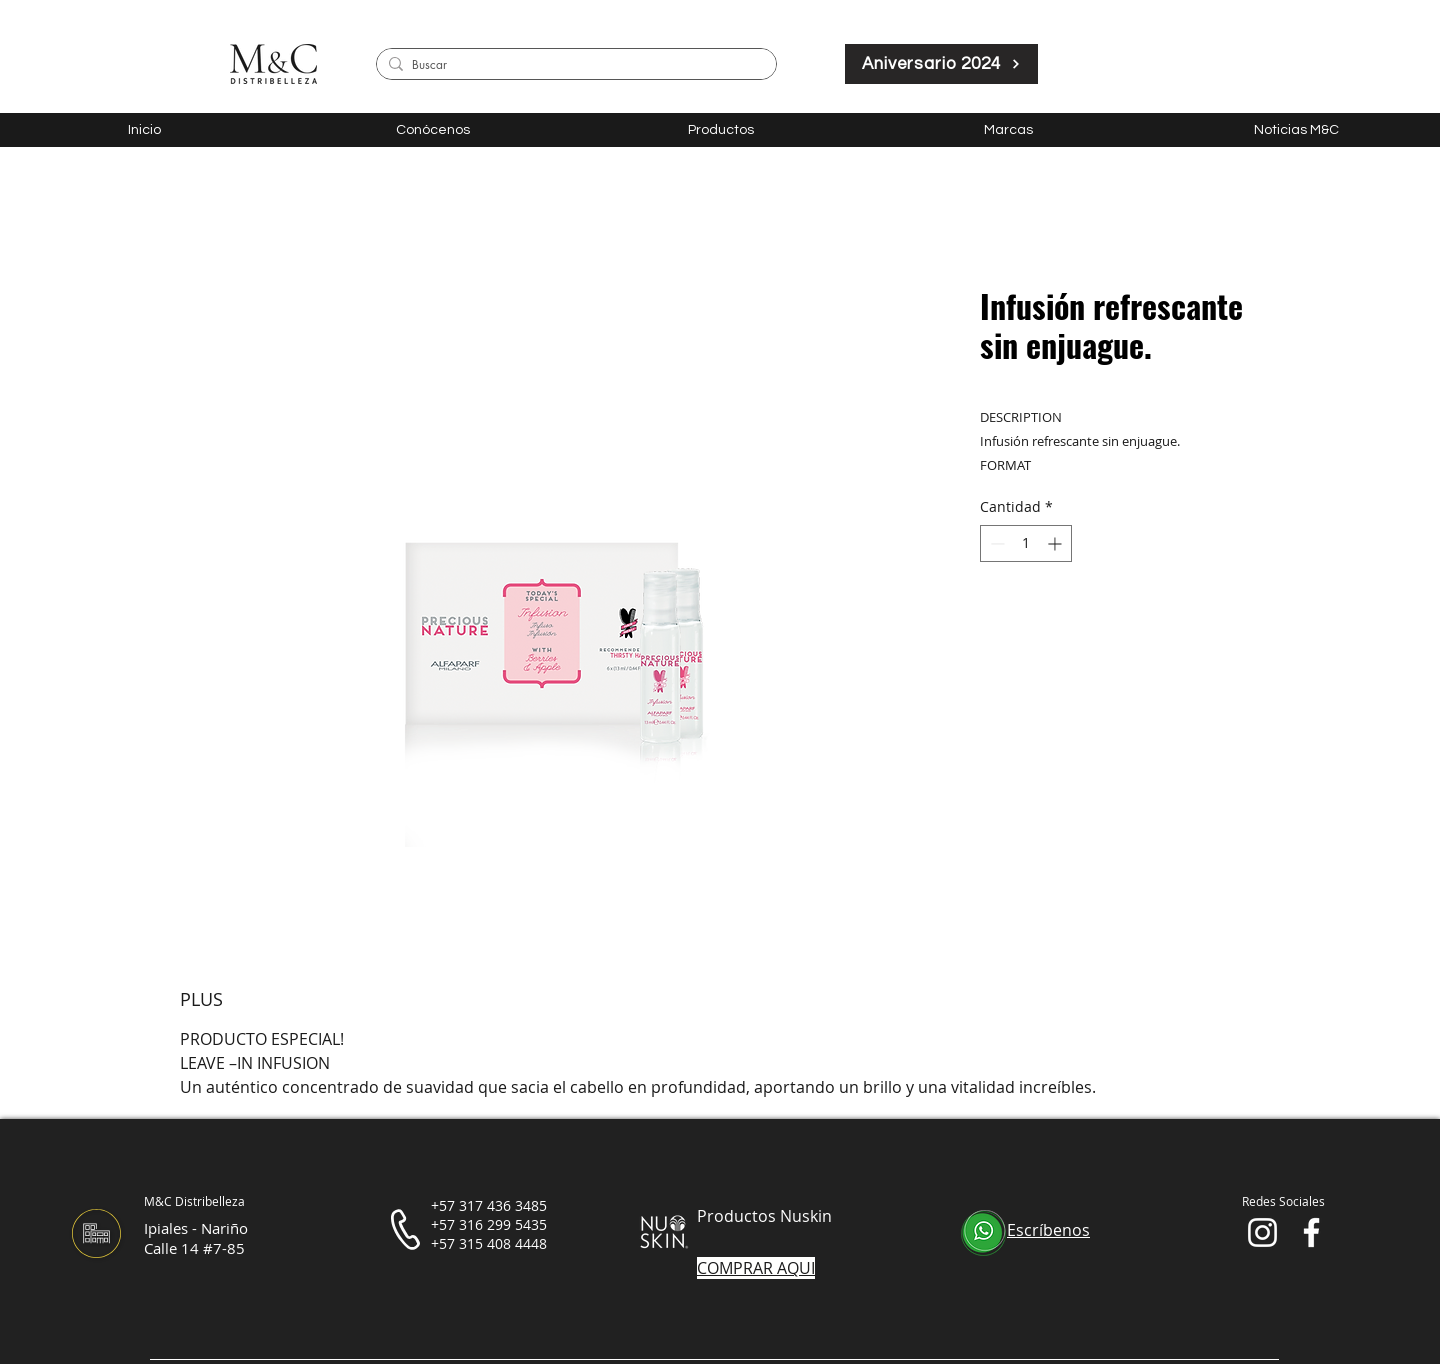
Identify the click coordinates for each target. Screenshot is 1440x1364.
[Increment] (1056, 543)
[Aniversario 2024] (941, 64)
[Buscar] (573, 65)
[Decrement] (995, 543)
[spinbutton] (1026, 543)
